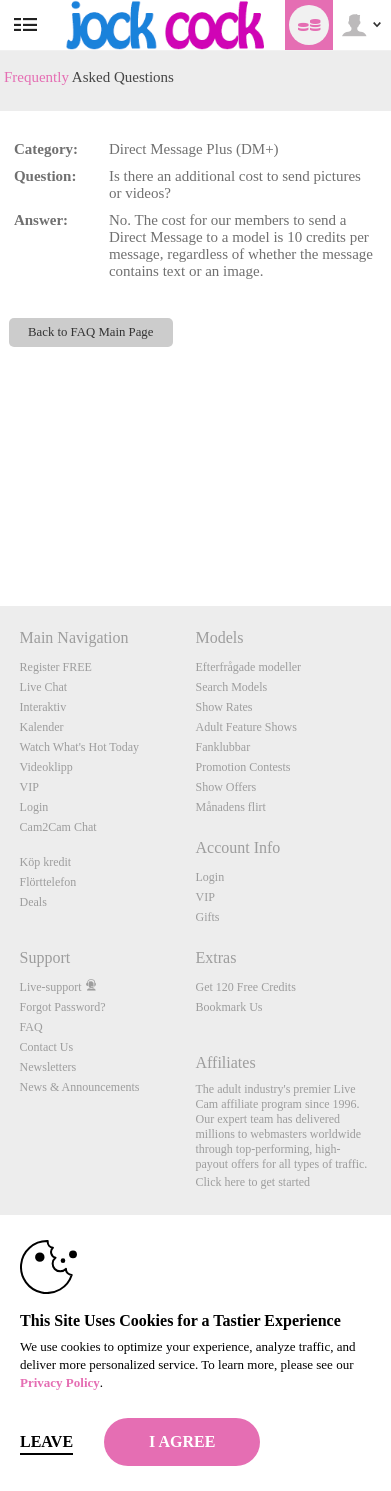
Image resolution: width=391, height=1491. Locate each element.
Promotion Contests (242, 767)
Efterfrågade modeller (248, 667)
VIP (29, 787)
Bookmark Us (228, 1007)
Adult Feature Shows (245, 727)
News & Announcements (80, 1087)
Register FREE (56, 667)
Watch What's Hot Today (80, 747)
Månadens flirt (230, 807)
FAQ (31, 1027)
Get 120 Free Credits (245, 987)
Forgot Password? (63, 1007)
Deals (33, 902)
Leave (46, 1441)
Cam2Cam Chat (58, 827)
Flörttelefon (48, 882)
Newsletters (48, 1067)
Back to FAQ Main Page (90, 332)
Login (34, 807)
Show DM (0, 531)
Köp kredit (46, 862)
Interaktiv (43, 707)
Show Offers (225, 787)
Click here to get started (252, 1182)
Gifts (207, 917)
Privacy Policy (60, 1382)
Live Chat (44, 687)
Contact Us (47, 1047)
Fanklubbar (222, 747)
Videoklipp (46, 767)
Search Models (231, 687)
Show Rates (223, 707)
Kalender (42, 727)
